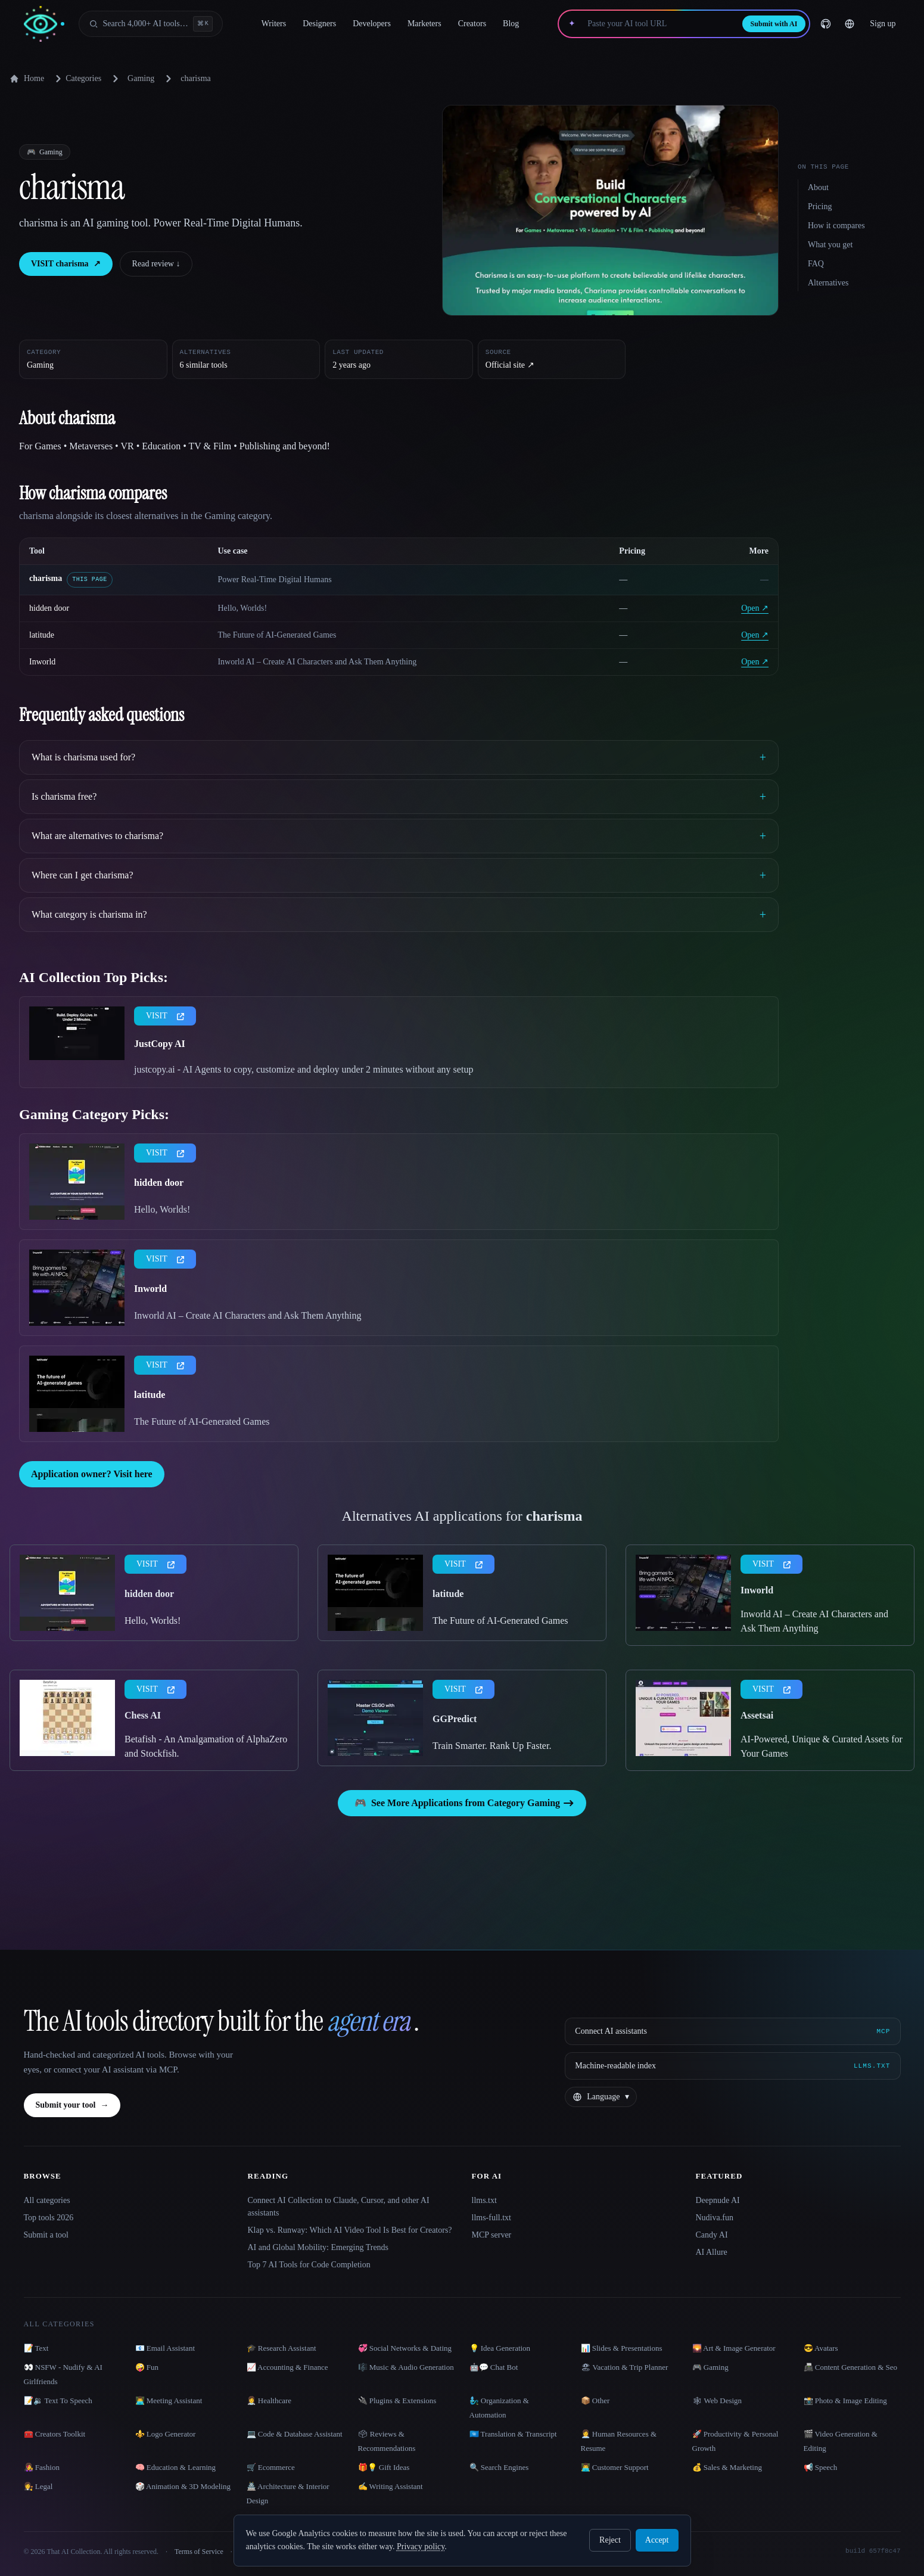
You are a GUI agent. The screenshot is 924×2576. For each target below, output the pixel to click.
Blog (511, 23)
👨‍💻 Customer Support (615, 2467)
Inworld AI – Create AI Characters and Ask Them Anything (247, 1315)
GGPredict (455, 1719)
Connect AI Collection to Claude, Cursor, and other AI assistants (339, 2206)
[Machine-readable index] (732, 2066)
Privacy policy (420, 2546)
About (818, 187)
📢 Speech (821, 2467)
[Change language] (849, 24)
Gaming (140, 78)
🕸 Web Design (717, 2400)
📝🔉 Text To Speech (58, 2400)
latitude (41, 634)
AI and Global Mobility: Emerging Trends (318, 2247)
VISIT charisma (66, 264)
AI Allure (711, 2252)
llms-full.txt (492, 2217)
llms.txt (484, 2200)
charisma (45, 578)
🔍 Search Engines (499, 2467)
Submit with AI (774, 24)
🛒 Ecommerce (271, 2467)
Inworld (42, 661)
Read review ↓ (156, 263)
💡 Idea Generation (500, 2348)
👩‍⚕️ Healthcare (269, 2400)
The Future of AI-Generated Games (201, 1421)
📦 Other (595, 2400)
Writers (274, 23)
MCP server (492, 2234)
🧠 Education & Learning (175, 2467)
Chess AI (143, 1715)
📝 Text (36, 2348)
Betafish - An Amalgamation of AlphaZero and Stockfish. (206, 1746)
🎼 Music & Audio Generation (406, 2367)
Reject (610, 2539)
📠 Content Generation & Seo (851, 2367)
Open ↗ (755, 608)
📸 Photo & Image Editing (845, 2400)
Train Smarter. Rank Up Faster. (492, 1746)
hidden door (49, 608)
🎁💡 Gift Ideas (384, 2467)
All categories (47, 2200)
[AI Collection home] (44, 24)
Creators (472, 23)
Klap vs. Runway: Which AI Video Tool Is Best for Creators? (350, 2230)
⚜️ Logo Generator (165, 2433)
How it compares (836, 225)
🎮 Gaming (710, 2367)
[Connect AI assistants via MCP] (732, 2031)
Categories (76, 79)
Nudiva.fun (714, 2217)
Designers (319, 23)
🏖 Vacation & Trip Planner (624, 2367)
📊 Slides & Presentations (621, 2348)
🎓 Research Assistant (281, 2348)
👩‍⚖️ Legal (38, 2486)
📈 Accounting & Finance (287, 2367)
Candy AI (712, 2234)
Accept (657, 2539)
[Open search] (151, 24)
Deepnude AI (718, 2200)
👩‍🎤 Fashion (42, 2467)
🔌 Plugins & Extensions (397, 2400)
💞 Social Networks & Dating (405, 2348)
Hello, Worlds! (162, 1209)
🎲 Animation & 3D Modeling (183, 2486)
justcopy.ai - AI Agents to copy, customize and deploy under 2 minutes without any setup (303, 1069)
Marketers (424, 23)
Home (27, 78)
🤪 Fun (146, 2367)
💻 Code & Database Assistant (295, 2433)
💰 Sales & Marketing (727, 2467)
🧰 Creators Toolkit (55, 2433)
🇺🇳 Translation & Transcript (513, 2433)
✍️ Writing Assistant (390, 2486)
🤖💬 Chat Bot (493, 2367)
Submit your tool (72, 2105)
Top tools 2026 (49, 2217)
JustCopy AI (159, 1044)
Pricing (820, 206)
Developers (372, 23)
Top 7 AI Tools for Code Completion (309, 2264)
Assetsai (757, 1715)
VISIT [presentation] (165, 1015)
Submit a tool (46, 2234)
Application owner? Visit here (92, 1474)
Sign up (882, 23)
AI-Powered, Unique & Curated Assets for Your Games (822, 1746)
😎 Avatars (821, 2348)
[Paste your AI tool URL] (658, 24)
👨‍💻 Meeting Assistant (169, 2400)
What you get (830, 244)
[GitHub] (825, 24)
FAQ (816, 263)
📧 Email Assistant (165, 2348)
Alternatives (828, 282)
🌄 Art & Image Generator (734, 2348)
